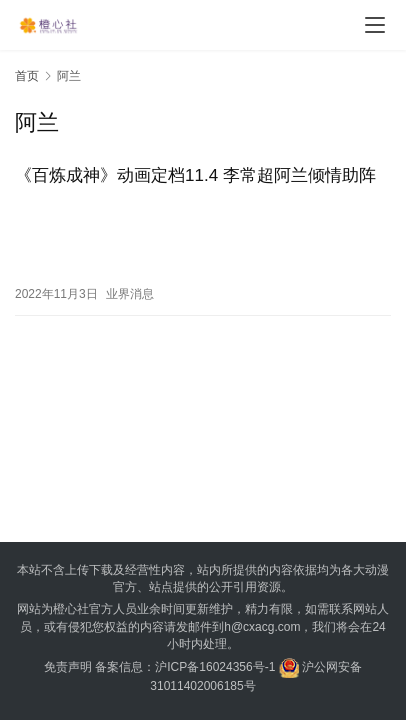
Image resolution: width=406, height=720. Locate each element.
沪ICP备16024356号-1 (215, 667)
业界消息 (130, 294)
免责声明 (68, 667)
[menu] (375, 25)
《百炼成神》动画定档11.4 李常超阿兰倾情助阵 (195, 175)
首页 (27, 76)
